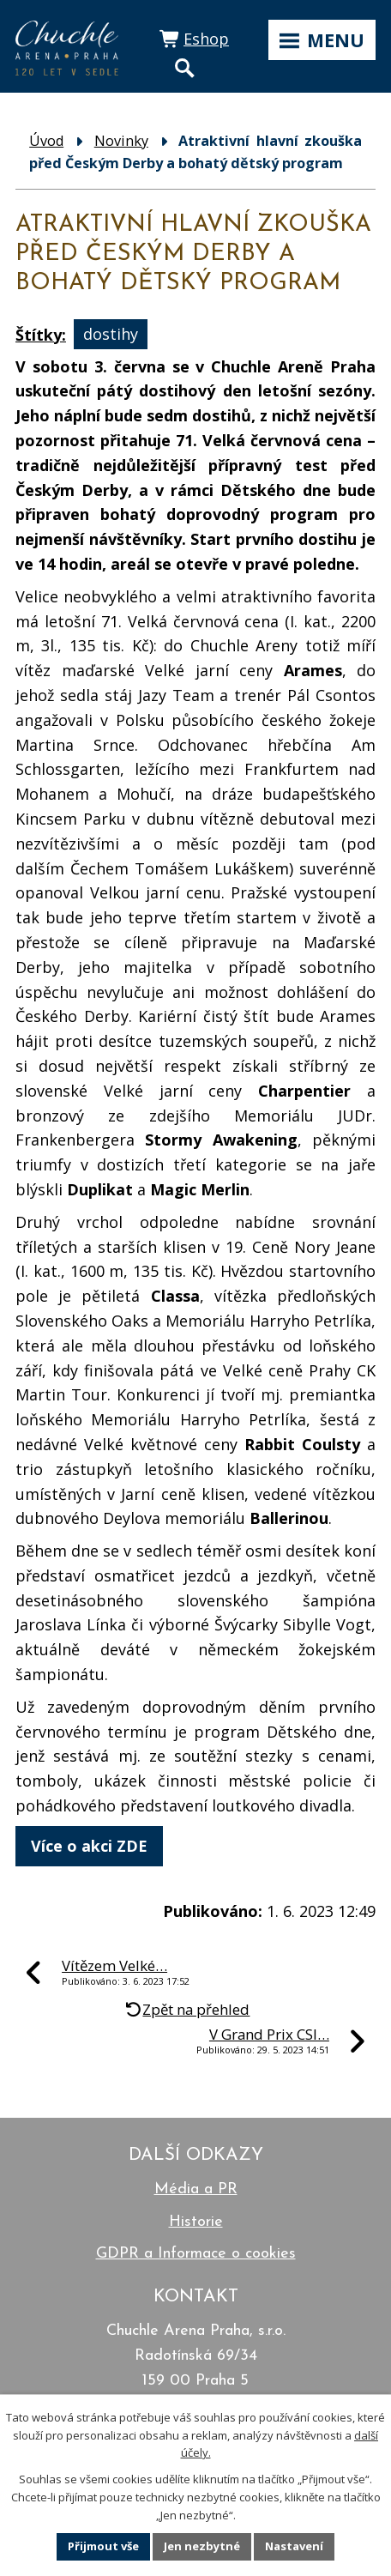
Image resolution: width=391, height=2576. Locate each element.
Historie (196, 2222)
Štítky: (40, 334)
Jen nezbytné (202, 2546)
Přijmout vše (103, 2546)
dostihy (110, 334)
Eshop (206, 38)
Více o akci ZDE (89, 1845)
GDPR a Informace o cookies (196, 2254)
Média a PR (196, 2189)
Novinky (121, 140)
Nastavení (294, 2546)
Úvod (46, 140)
